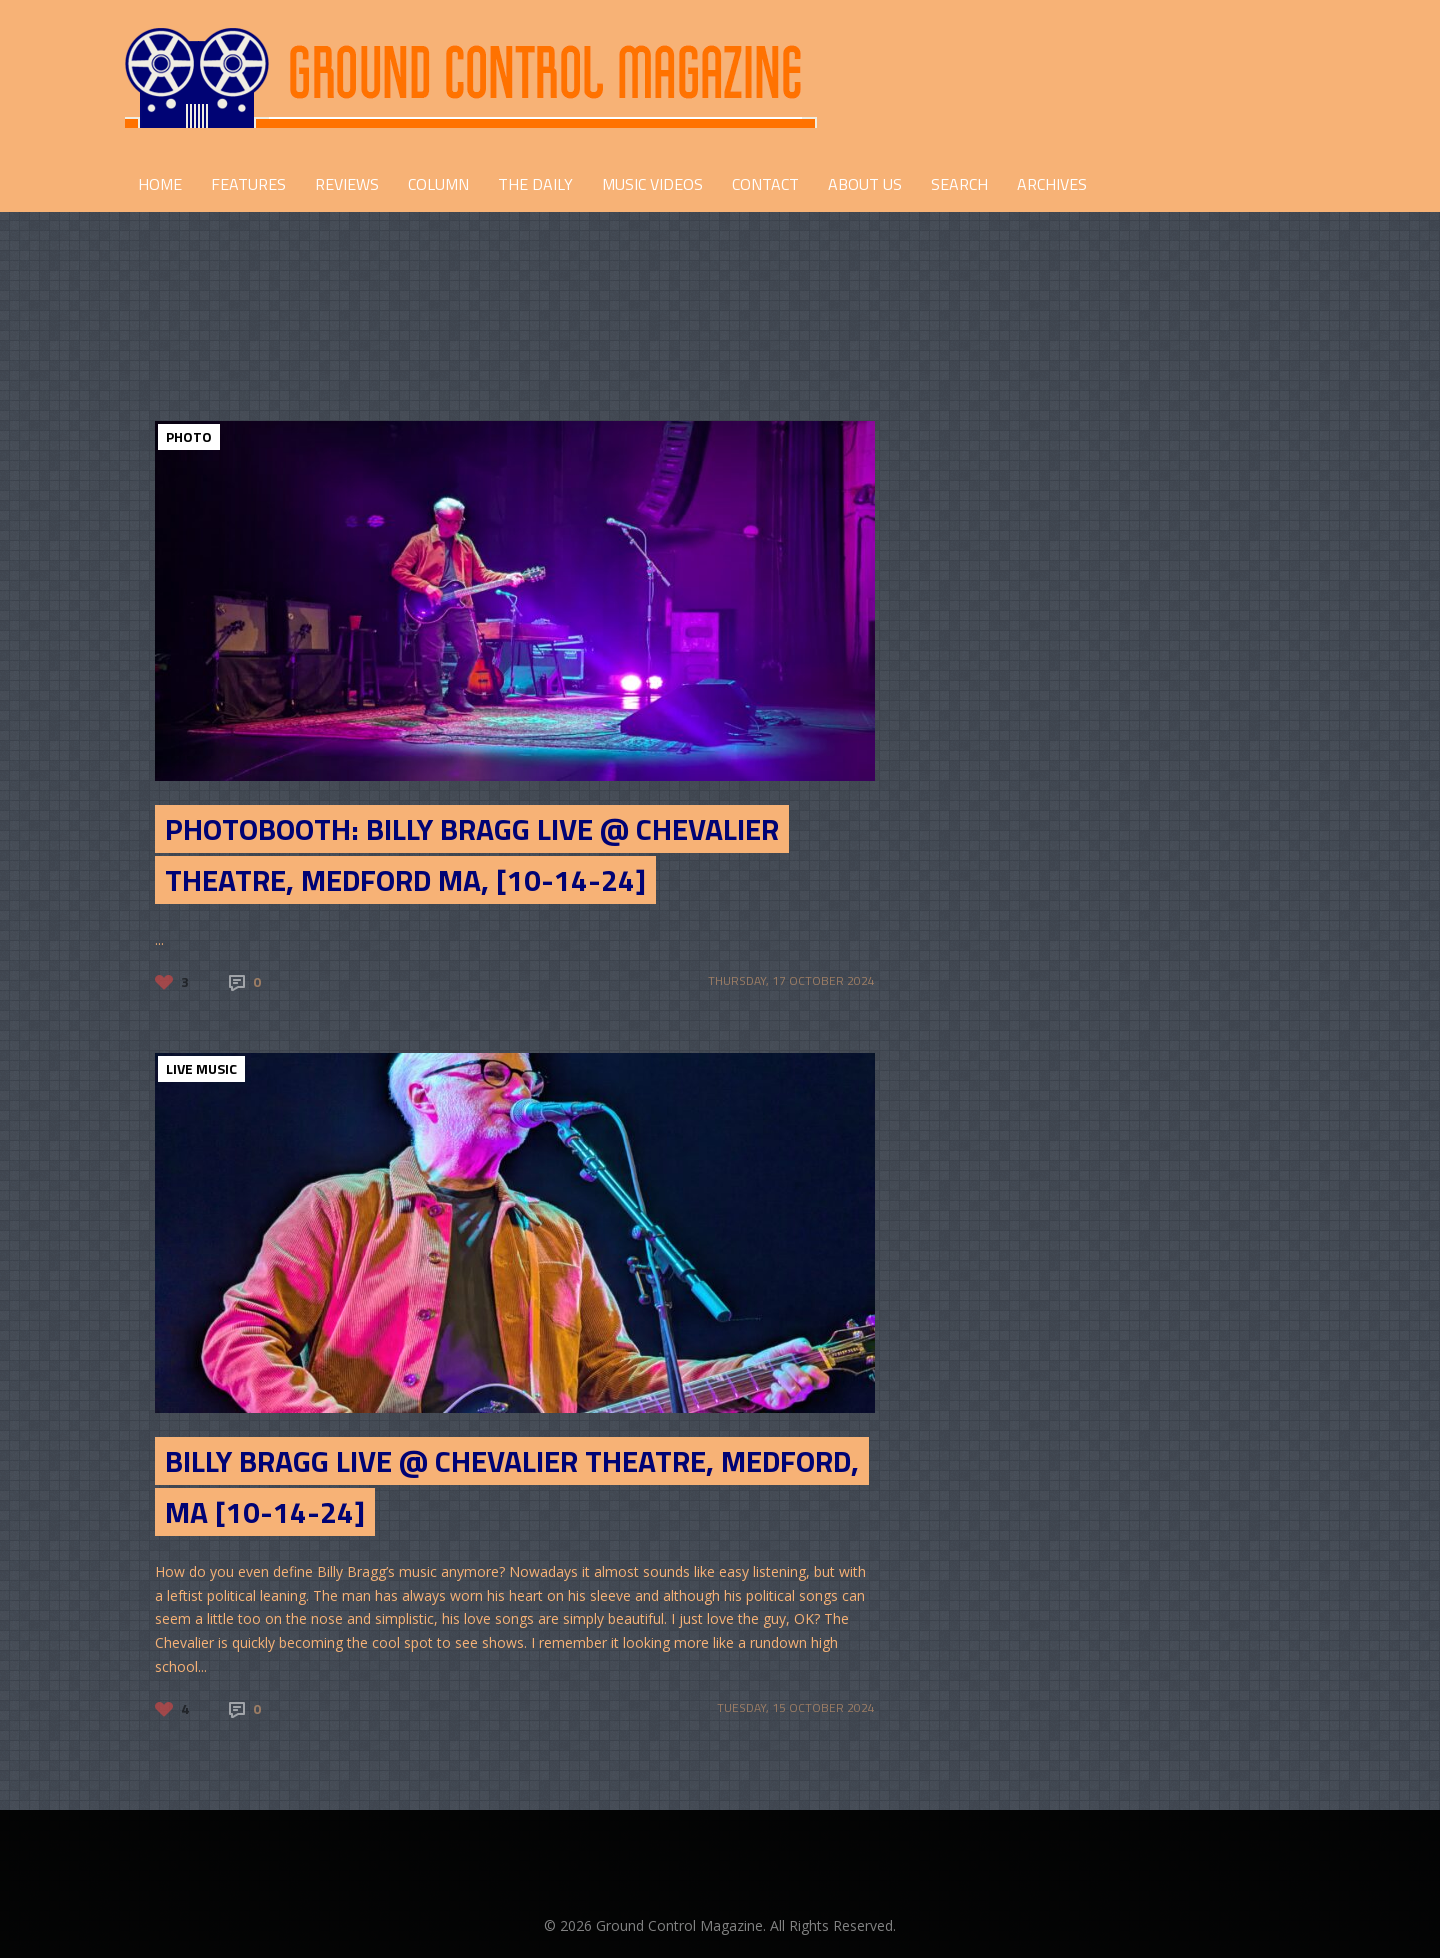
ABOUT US (865, 184)
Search (959, 184)
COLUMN (438, 184)
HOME (160, 184)
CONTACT (765, 184)
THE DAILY (535, 184)
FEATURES (248, 184)
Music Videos (652, 184)
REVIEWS (347, 184)
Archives (1052, 184)
